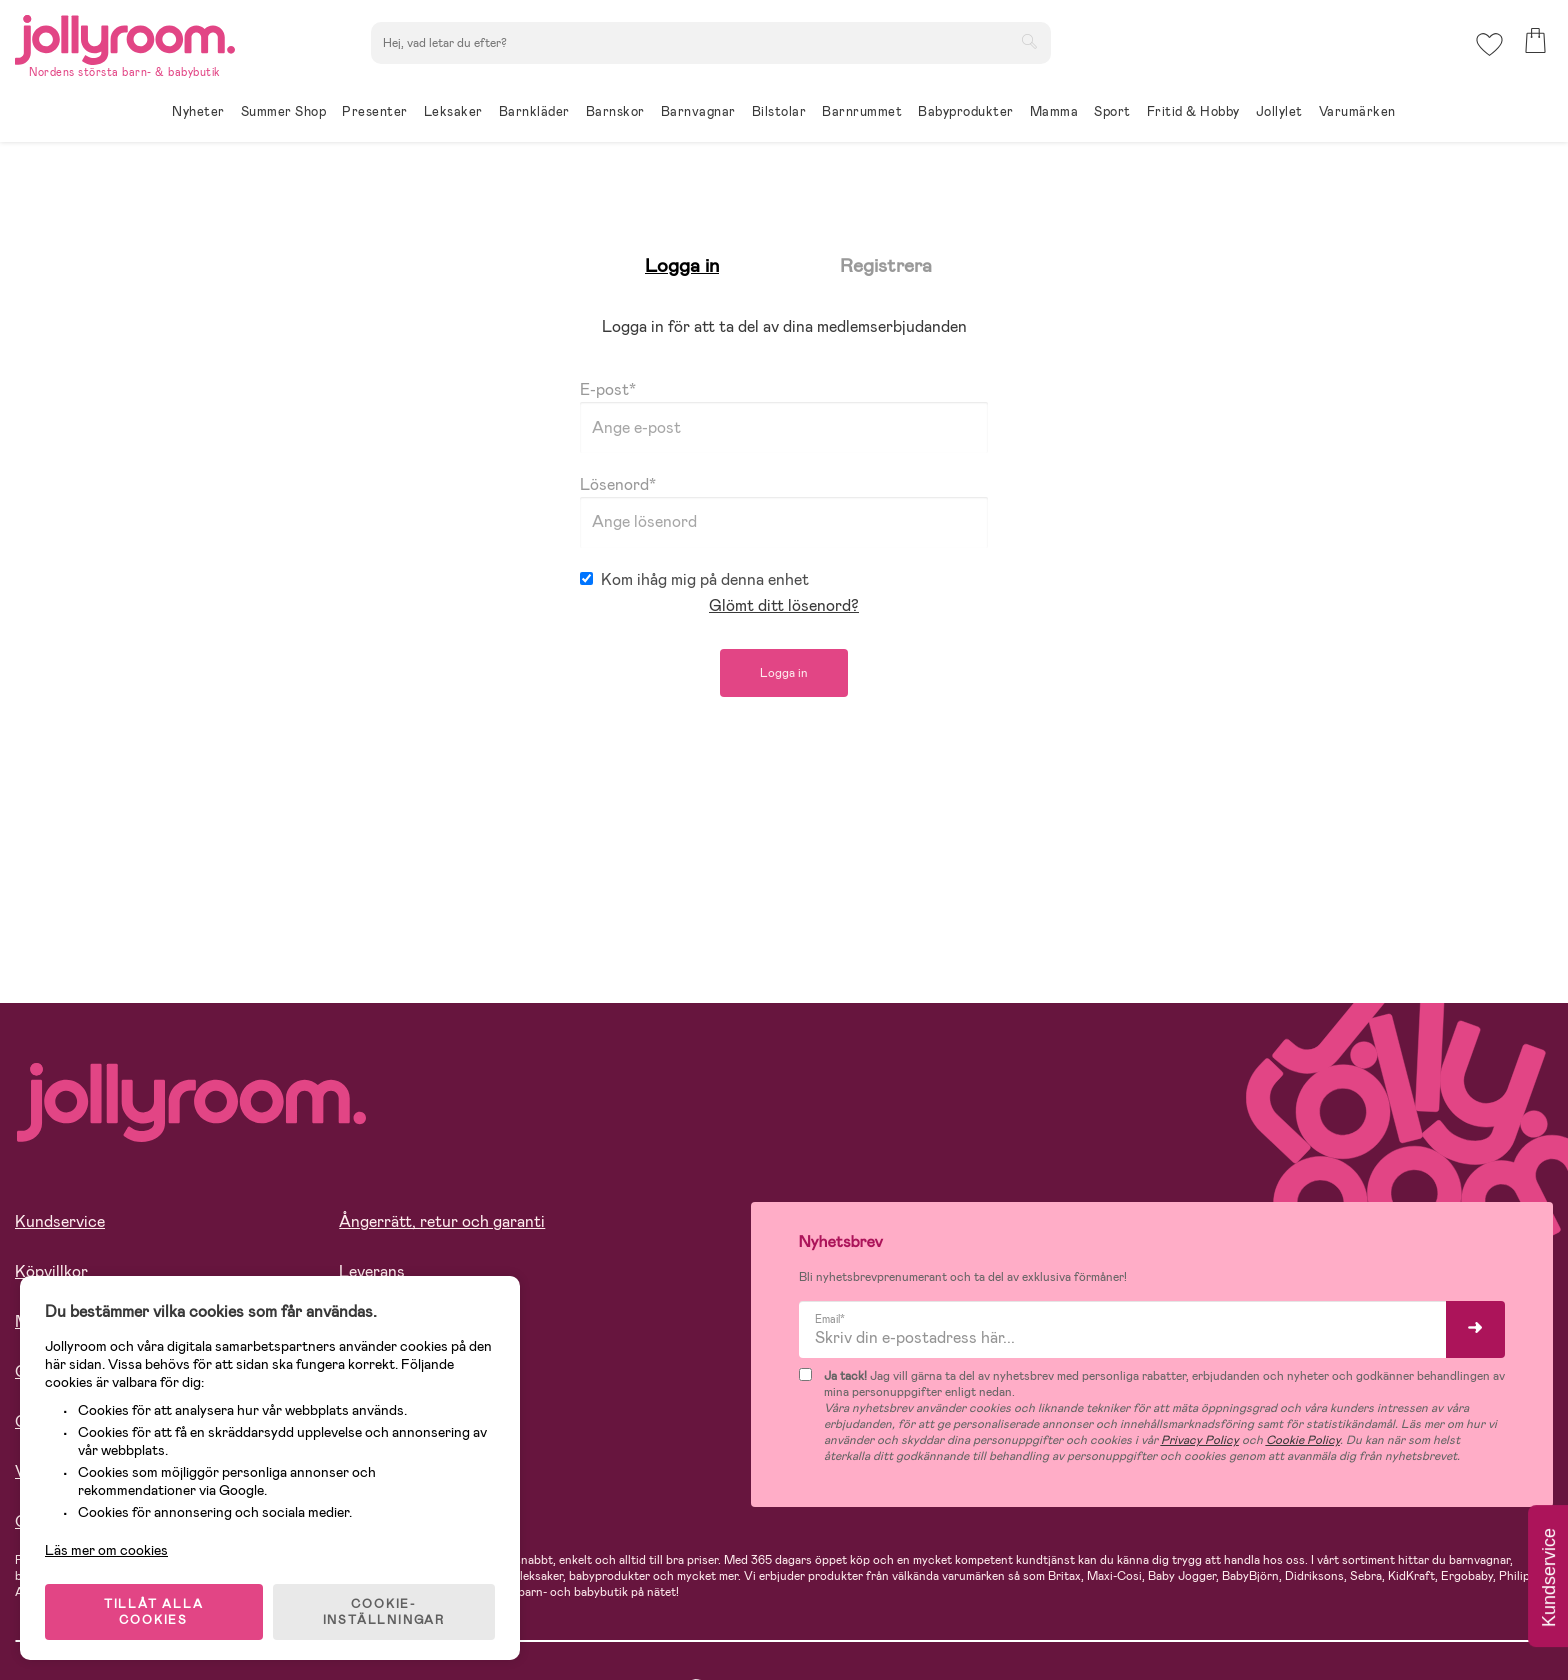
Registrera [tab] (886, 265)
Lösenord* (784, 510)
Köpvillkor (51, 1271)
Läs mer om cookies (106, 1550)
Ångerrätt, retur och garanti (442, 1221)
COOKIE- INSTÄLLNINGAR (384, 1612)
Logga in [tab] (682, 265)
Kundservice (60, 1221)
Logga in (784, 673)
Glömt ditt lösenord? (784, 605)
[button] (1489, 44)
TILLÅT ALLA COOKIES (154, 1612)
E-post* (784, 415)
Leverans (372, 1271)
